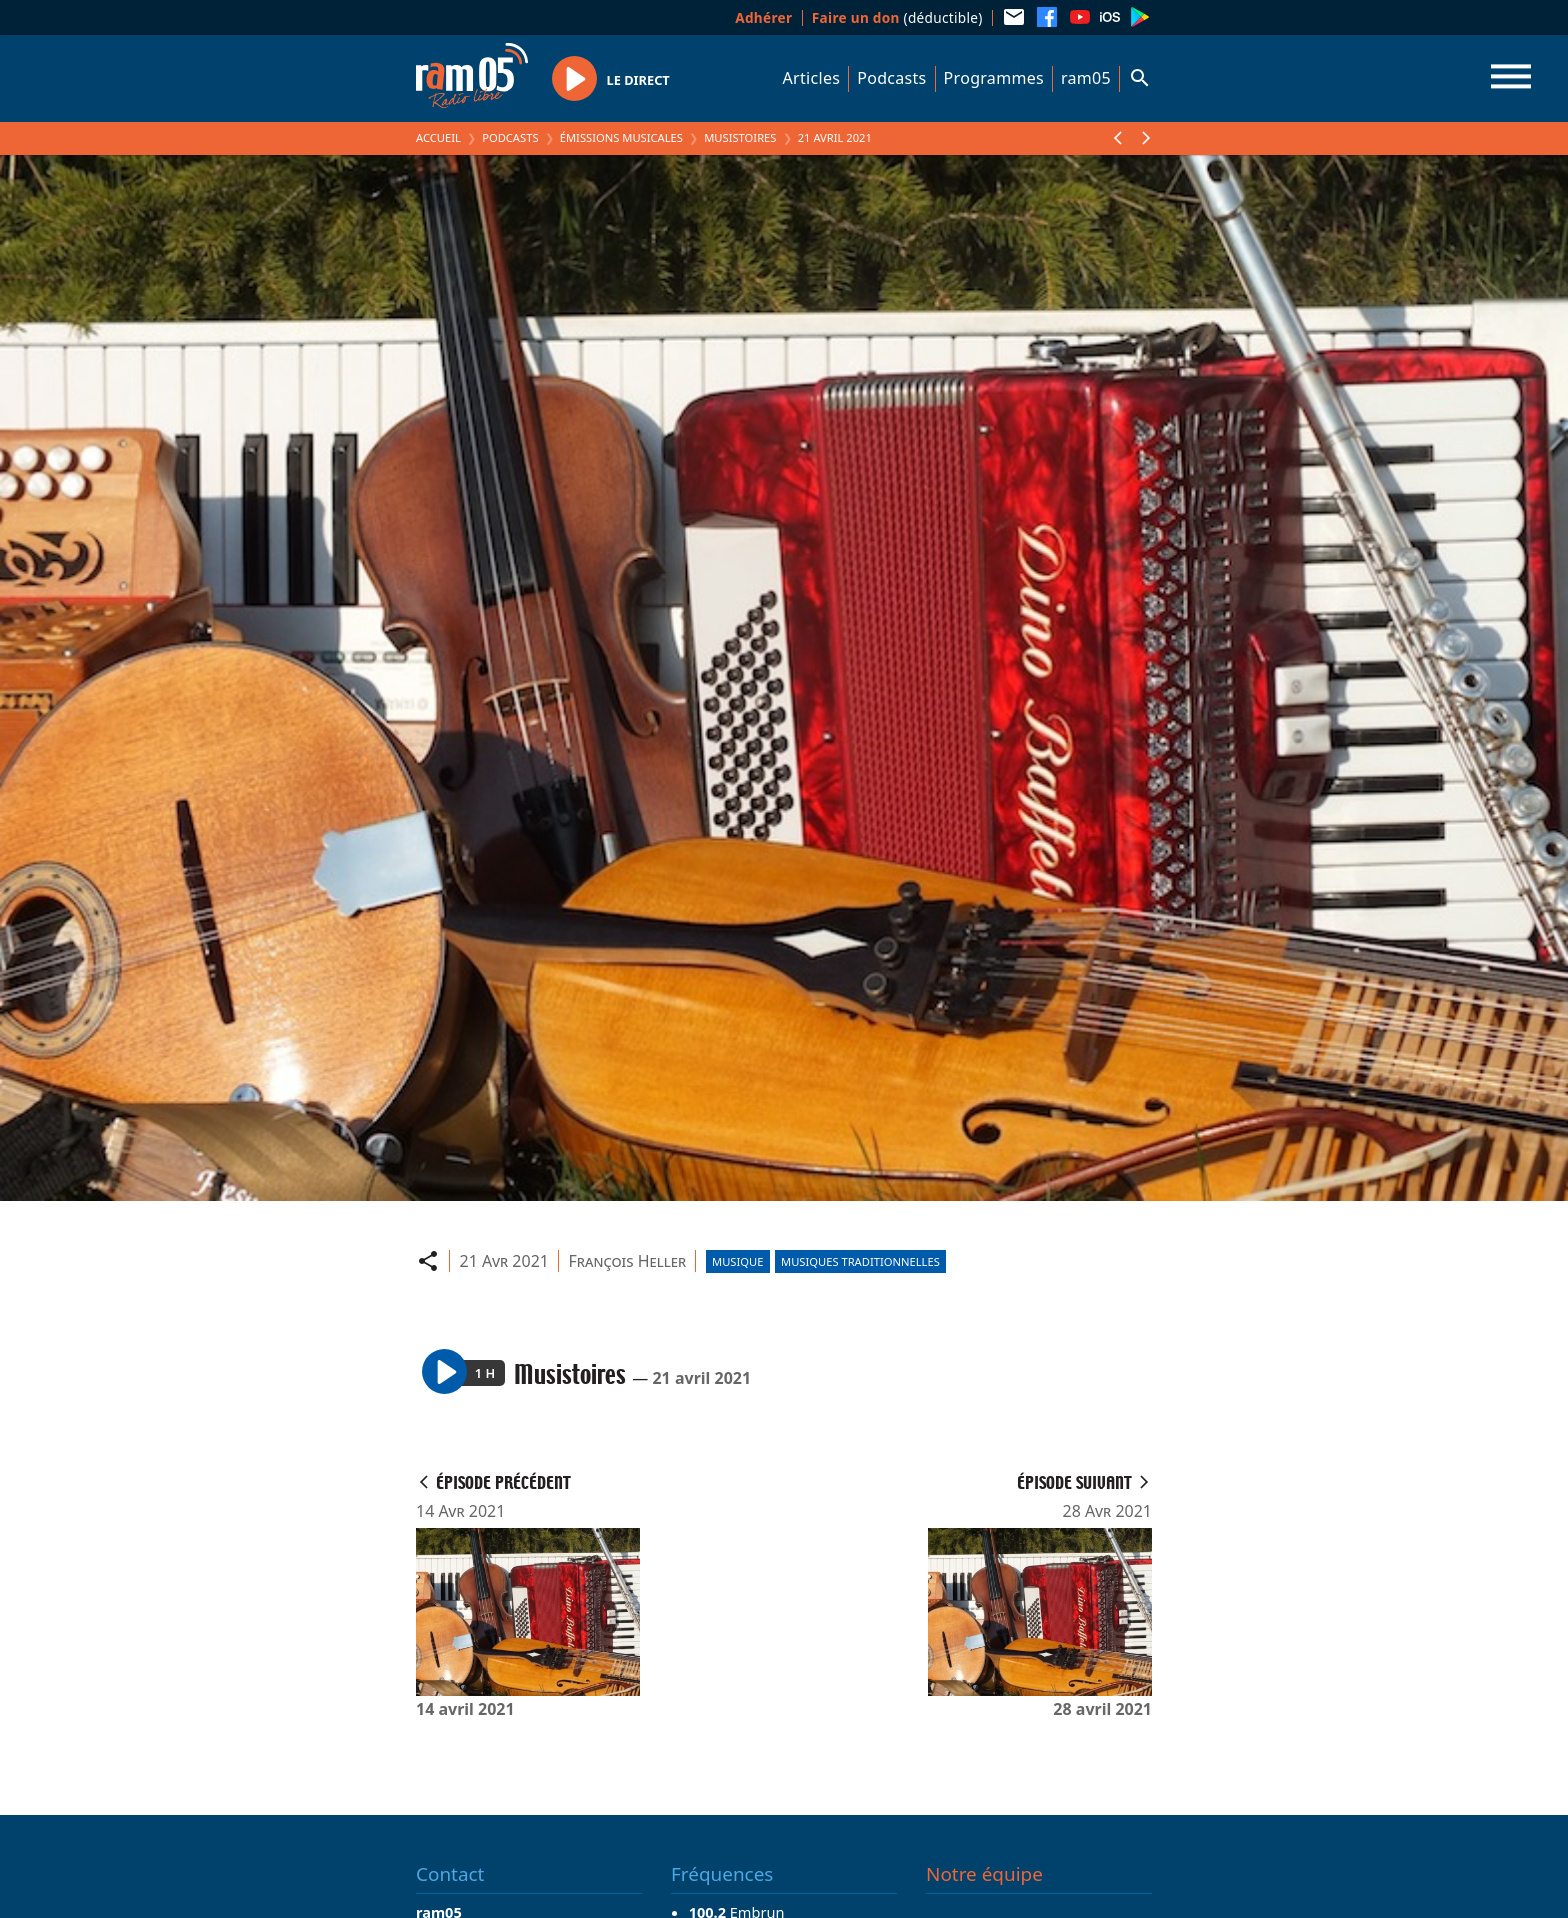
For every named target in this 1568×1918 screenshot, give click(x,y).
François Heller (628, 1261)
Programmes (994, 78)
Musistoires (740, 137)
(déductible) (897, 17)
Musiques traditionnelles (860, 1261)
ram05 (1086, 78)
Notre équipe (984, 1874)
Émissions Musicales (621, 137)
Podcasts (891, 78)
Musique (737, 1261)
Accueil (438, 137)
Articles (812, 78)
